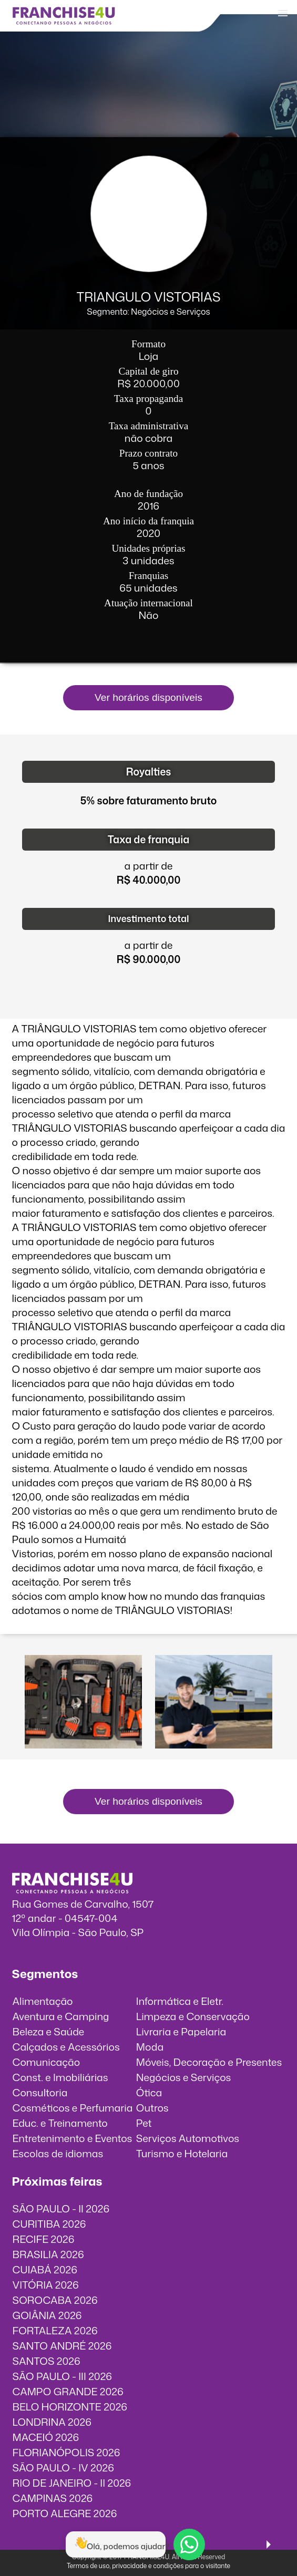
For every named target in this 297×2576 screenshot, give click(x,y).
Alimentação (43, 2001)
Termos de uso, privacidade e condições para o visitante (148, 2565)
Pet (144, 2123)
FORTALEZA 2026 (55, 2330)
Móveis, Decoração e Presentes (209, 2062)
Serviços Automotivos (187, 2138)
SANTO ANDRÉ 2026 (62, 2346)
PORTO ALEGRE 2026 (65, 2513)
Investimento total (148, 918)
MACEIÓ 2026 (46, 2437)
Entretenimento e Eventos (72, 2138)
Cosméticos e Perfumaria (73, 2108)
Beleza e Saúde (49, 2031)
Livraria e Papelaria (181, 2031)
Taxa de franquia (148, 839)
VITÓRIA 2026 (46, 2285)
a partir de (149, 865)
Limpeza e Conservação (193, 2016)
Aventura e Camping (61, 2016)
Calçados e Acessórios (66, 2047)
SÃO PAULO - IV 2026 (63, 2467)
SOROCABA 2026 (55, 2300)
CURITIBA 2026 (49, 2224)
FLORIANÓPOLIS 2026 (66, 2452)
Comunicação (46, 2062)
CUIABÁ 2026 (45, 2269)
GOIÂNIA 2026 (47, 2315)
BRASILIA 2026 (48, 2254)
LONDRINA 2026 (52, 2422)
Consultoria (40, 2092)
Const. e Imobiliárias (60, 2077)
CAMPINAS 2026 (53, 2498)
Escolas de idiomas (58, 2153)
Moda (149, 2047)
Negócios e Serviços (183, 2077)
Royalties (148, 771)
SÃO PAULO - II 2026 (61, 2208)
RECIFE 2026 (44, 2239)
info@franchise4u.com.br (70, 1946)
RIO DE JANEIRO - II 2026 (72, 2483)
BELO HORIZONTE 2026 (70, 2406)
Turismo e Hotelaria (182, 2153)
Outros (152, 2108)
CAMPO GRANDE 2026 (68, 2391)
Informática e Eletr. (179, 2001)
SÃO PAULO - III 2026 (62, 2376)
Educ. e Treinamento (60, 2123)
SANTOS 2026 (46, 2361)
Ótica (149, 2092)
